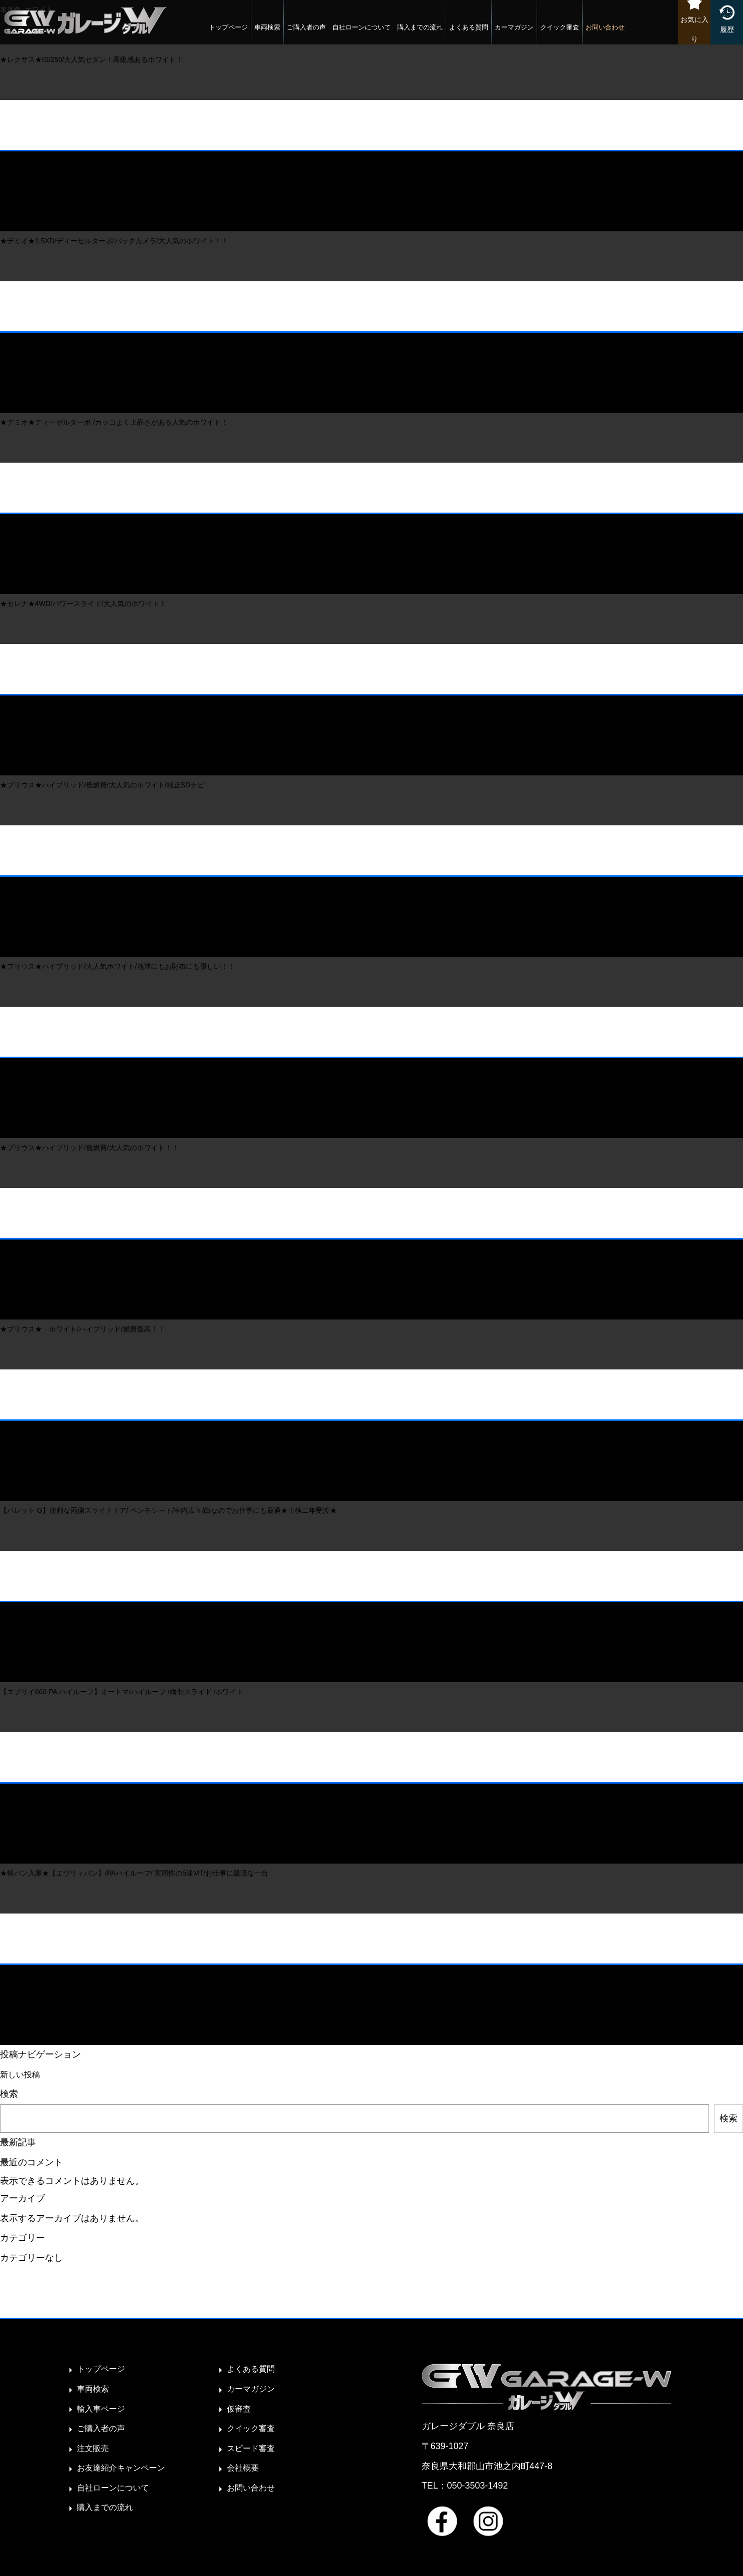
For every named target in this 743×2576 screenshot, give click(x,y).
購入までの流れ (410, 32)
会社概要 (245, 2468)
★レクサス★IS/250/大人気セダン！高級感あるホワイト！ (91, 59)
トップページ (218, 32)
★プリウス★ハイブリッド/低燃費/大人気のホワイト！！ (89, 1148)
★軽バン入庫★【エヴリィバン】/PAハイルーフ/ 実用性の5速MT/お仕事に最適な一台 (134, 1873)
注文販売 (95, 2448)
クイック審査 (550, 32)
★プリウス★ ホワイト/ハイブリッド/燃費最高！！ (82, 1329)
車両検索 (258, 32)
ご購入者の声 (296, 32)
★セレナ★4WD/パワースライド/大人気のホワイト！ (83, 604)
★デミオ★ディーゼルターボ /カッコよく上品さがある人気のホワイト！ (114, 422)
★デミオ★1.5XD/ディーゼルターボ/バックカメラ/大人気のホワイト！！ (114, 241)
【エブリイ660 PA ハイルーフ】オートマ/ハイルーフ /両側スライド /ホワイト (121, 1692)
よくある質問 (459, 32)
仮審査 (240, 2409)
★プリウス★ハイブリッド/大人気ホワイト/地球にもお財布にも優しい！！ (117, 966)
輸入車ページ (104, 2409)
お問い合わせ (595, 32)
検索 (9, 2094)
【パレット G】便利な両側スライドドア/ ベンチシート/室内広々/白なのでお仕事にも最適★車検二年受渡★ (168, 1510)
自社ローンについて (352, 32)
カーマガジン (504, 32)
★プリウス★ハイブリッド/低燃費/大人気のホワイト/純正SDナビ (102, 785)
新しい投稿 (22, 2074)
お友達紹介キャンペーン (126, 2468)
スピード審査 (254, 2448)
